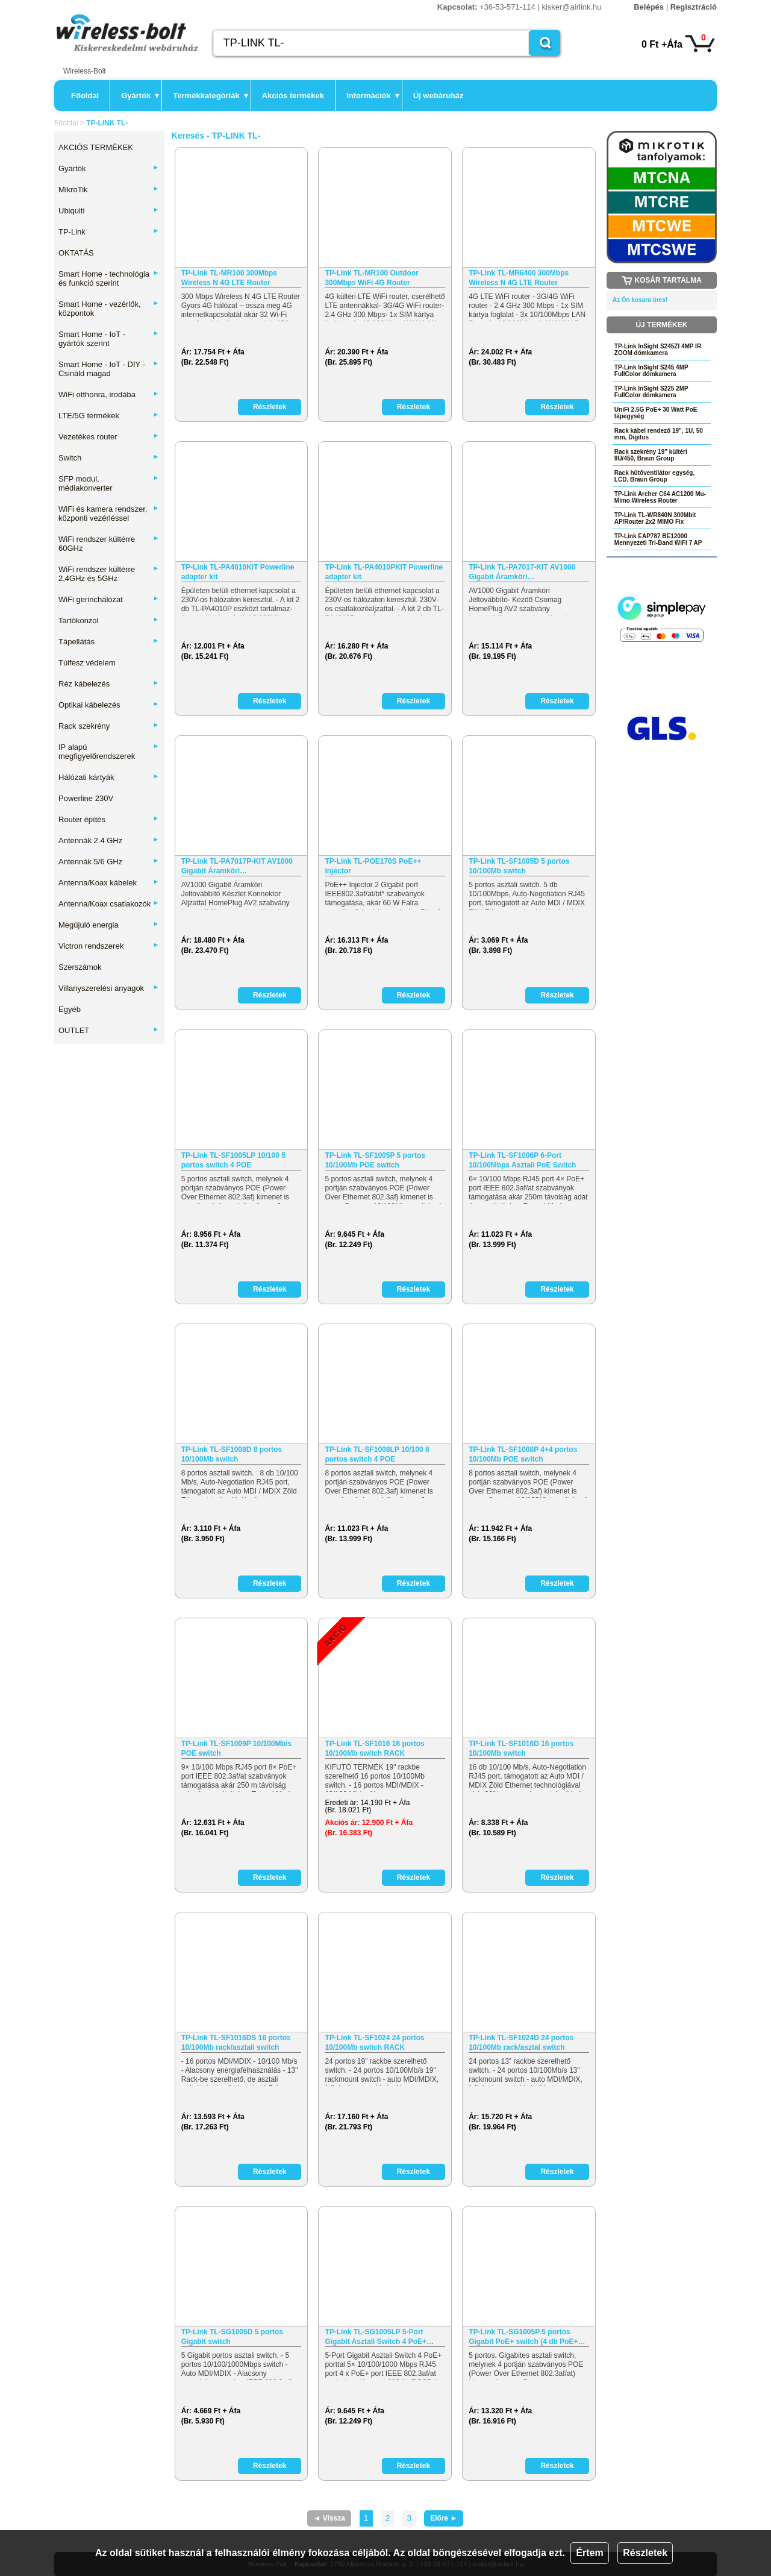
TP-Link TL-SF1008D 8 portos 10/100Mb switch (231, 1454)
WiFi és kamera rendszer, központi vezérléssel (108, 513)
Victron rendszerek (108, 945)
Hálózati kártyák (108, 777)
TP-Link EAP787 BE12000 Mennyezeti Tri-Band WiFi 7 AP (658, 539)
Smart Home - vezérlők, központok (108, 309)
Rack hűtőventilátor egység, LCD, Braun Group (654, 476)
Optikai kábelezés (108, 704)
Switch (108, 457)
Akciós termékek (293, 95)
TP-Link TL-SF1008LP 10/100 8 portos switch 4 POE (377, 1454)
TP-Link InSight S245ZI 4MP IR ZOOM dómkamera (657, 349)
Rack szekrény (108, 725)
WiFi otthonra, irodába (108, 394)
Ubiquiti (108, 210)
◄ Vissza (329, 2518)
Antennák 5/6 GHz (108, 861)
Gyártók (140, 95)
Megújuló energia (108, 924)
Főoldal (85, 95)
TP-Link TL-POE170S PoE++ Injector (373, 866)
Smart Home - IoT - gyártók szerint (108, 339)
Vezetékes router (108, 436)
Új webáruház (438, 95)
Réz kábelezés (108, 683)
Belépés (649, 6)
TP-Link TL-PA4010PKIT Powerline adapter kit (384, 572)
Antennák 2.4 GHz (108, 840)
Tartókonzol (108, 620)
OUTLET (108, 1030)
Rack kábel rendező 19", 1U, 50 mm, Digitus (658, 434)
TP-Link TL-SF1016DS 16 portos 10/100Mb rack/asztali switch (236, 2043)
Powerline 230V (85, 798)
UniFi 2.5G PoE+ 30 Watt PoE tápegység (656, 412)
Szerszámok (80, 967)
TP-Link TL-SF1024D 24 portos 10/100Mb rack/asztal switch (521, 2043)
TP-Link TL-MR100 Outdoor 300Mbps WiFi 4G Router (371, 278)
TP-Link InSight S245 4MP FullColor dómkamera (651, 370)
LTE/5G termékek (108, 415)
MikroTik (108, 189)
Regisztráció (693, 6)
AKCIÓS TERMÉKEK (95, 147)
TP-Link (108, 231)
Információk (372, 95)
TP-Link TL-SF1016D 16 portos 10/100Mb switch (521, 1748)
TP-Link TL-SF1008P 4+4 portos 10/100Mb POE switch (523, 1454)
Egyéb (69, 1009)
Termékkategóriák (210, 95)
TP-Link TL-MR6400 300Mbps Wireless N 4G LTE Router (519, 278)
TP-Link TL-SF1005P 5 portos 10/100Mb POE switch (375, 1160)
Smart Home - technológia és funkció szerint (108, 278)
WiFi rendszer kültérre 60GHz (108, 544)
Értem (589, 2553)
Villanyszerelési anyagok (108, 988)
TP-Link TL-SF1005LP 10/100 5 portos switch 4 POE (233, 1160)
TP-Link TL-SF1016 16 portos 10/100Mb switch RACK (374, 1748)
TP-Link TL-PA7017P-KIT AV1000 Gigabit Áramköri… (237, 866)
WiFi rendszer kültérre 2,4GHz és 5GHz (108, 574)
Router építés (108, 819)
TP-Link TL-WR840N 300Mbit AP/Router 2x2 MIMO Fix (655, 518)
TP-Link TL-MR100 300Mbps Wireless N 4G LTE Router (229, 278)
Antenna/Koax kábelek (108, 882)
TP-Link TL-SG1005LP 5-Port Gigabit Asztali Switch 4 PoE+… (379, 2337)
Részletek (645, 2553)
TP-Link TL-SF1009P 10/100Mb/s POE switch (236, 1748)
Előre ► (443, 2518)
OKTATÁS (76, 252)
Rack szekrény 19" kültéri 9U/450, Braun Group (650, 455)
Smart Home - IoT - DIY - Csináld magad (108, 369)
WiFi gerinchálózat (108, 599)
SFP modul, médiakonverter (108, 483)
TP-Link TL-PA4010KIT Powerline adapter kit (238, 572)
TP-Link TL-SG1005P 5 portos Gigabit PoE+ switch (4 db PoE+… (527, 2337)
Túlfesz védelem (87, 662)
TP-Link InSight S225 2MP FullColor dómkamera (651, 391)
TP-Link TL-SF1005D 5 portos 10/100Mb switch (519, 866)
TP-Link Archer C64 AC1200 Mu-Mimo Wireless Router (660, 497)
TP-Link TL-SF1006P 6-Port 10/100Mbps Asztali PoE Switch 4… (522, 1160)
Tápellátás (108, 641)
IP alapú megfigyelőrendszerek (108, 752)
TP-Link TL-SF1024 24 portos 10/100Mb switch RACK (374, 2043)
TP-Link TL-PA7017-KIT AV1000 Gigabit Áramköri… (522, 572)
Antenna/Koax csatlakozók (108, 903)
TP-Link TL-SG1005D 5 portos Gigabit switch (232, 2337)
